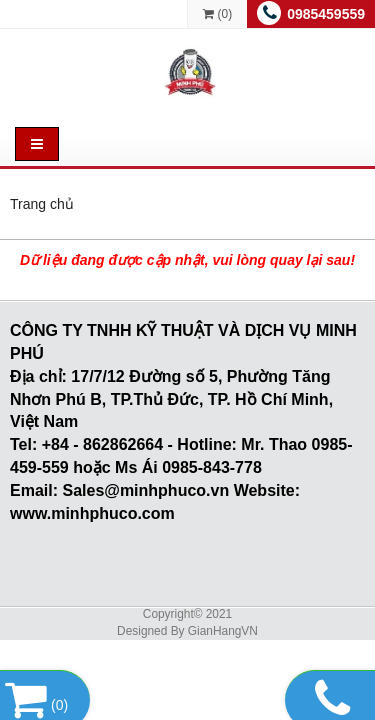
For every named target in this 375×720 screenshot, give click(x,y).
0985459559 (326, 14)
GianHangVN (223, 631)
